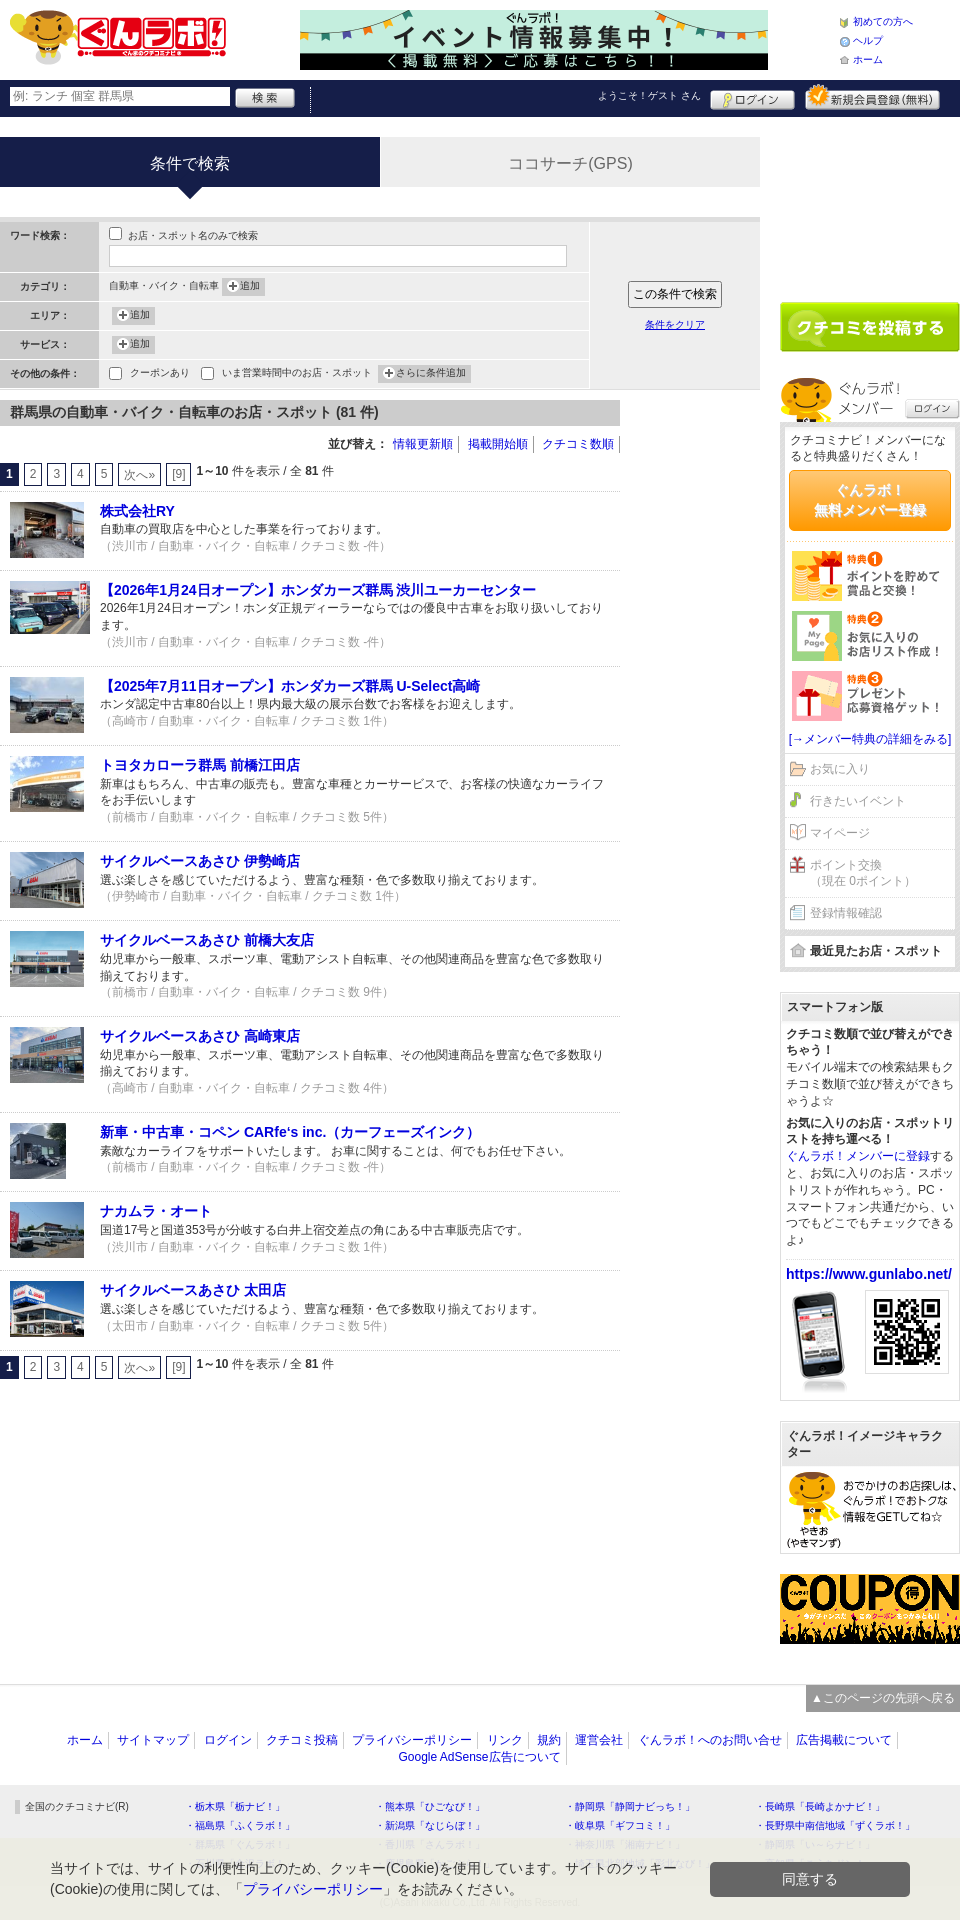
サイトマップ (153, 1740)
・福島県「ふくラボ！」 (240, 1825)
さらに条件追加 (431, 374)
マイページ (840, 833)
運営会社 (599, 1740)
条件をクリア (675, 324)
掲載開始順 (498, 444)
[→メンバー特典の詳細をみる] (870, 739)
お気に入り (840, 769)
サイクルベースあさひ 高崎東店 (200, 1036)
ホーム (868, 59)
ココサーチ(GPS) (570, 163)
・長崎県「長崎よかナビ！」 (820, 1806)
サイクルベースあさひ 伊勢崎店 (200, 861)
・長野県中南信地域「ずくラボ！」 (835, 1825)
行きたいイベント (858, 801)
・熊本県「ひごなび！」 (430, 1806)
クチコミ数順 (578, 444)
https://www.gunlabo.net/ (869, 1274)
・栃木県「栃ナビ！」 (235, 1806)
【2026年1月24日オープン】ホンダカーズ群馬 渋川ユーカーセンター (318, 590)
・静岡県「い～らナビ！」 (815, 1844)
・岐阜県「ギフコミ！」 (620, 1825)
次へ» (139, 475)
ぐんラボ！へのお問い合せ (710, 1740)
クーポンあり (160, 374)
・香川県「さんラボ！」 (430, 1844)
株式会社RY (137, 511)
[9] (178, 474)
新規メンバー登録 (872, 97)
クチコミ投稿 (302, 1740)
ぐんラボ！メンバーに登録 (858, 1156)
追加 (250, 287)
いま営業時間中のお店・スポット (297, 374)
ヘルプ (868, 40)
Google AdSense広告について (479, 1757)
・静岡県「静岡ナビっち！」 (630, 1806)
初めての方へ (883, 21)
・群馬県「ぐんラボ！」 (240, 1844)
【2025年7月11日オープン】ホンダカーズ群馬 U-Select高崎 (290, 686)
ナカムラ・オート (156, 1211)
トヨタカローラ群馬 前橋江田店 (200, 765)
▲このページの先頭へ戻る (883, 1698)
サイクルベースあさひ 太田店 (193, 1290)
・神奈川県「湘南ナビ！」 (625, 1844)
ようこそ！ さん (649, 95)
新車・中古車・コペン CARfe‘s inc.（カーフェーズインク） (290, 1132)
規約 (549, 1740)
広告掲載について (844, 1740)
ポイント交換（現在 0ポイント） (863, 873)
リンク (505, 1740)
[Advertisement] (700, 700)
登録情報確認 (846, 913)
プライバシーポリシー (412, 1740)
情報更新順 (423, 444)
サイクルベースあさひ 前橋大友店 (207, 940)
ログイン (752, 97)
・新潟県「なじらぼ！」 (430, 1825)
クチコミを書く (870, 327)
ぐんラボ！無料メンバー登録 (870, 500)
